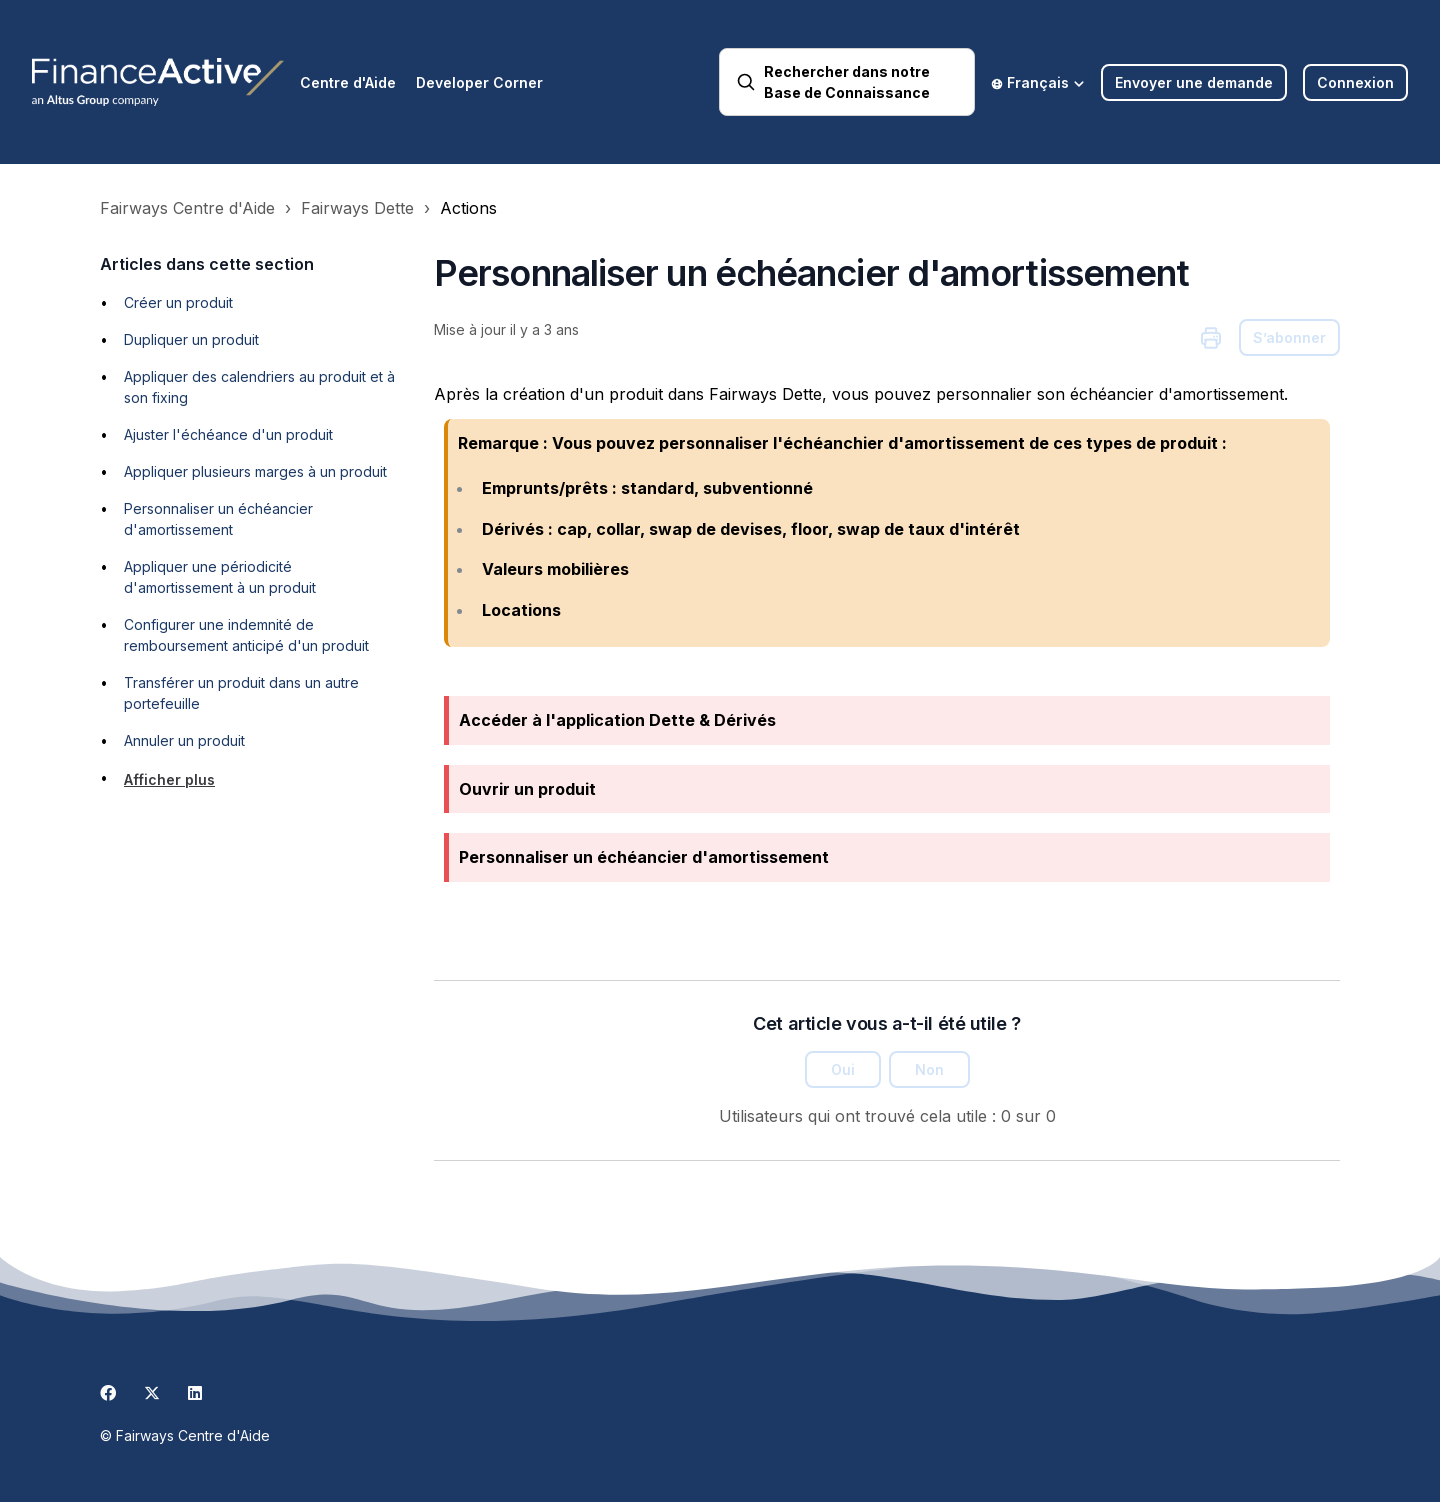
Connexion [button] (1355, 82)
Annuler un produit (184, 740)
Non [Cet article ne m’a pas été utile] (929, 1069)
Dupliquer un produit (191, 339)
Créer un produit (178, 302)
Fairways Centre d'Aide (187, 208)
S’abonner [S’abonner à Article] (1289, 337)
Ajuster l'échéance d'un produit (228, 434)
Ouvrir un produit (527, 789)
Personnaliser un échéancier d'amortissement (644, 857)
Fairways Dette (357, 208)
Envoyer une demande (1194, 82)
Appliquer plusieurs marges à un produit (255, 471)
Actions (468, 208)
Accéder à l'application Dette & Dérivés (617, 720)
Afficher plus (169, 779)
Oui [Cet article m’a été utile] (843, 1069)
